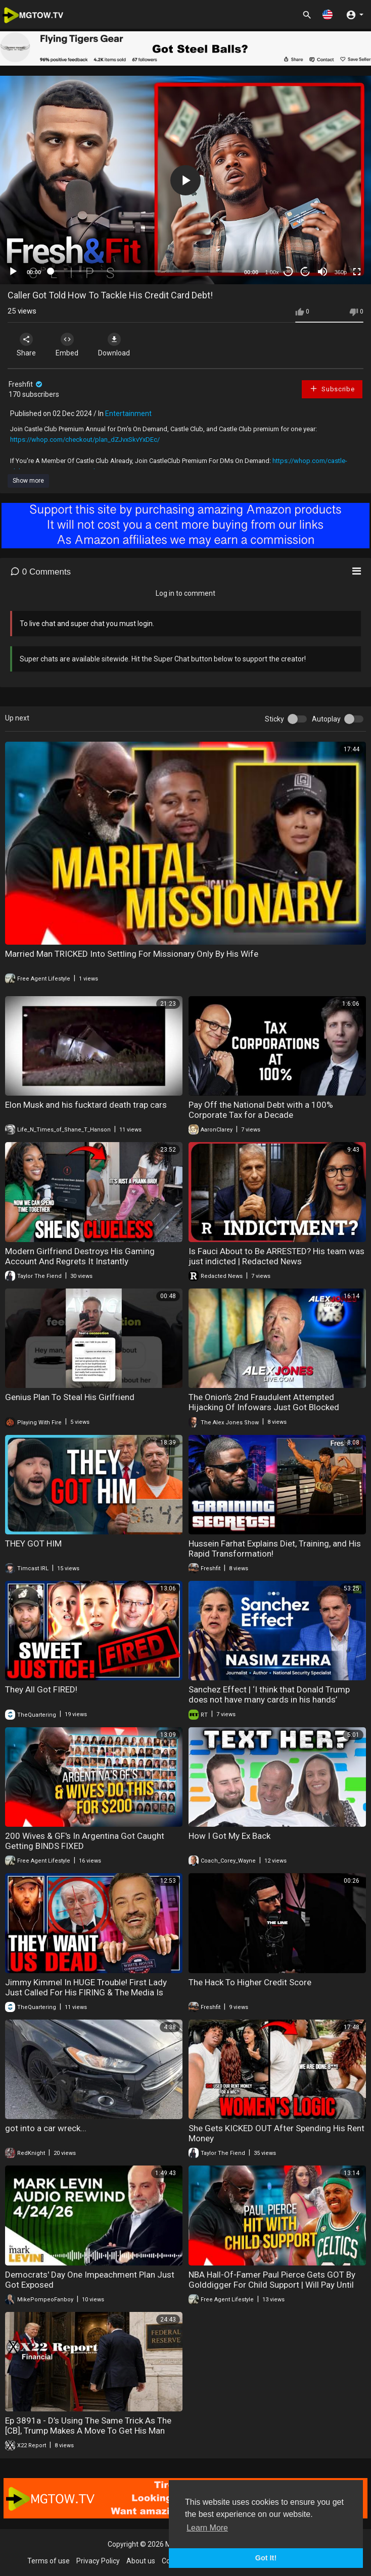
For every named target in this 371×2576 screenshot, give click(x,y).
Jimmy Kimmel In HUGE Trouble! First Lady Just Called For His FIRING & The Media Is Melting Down (86, 1992)
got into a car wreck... (45, 2128)
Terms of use (48, 2561)
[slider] (143, 271)
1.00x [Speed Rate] (272, 272)
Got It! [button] (265, 2558)
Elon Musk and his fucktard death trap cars (86, 1105)
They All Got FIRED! (41, 1689)
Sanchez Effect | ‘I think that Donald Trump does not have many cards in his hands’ (269, 1694)
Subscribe (332, 388)
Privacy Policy (98, 2561)
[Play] (13, 272)
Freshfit (26, 384)
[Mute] (322, 272)
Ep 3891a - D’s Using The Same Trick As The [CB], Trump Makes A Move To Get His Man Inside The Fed (88, 2430)
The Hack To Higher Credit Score (250, 1982)
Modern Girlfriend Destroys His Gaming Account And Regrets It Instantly (80, 1256)
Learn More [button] (207, 2527)
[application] (185, 180)
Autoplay (326, 719)
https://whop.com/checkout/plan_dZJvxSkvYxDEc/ (85, 439)
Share (26, 345)
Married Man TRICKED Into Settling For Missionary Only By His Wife (131, 954)
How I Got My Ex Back (229, 1836)
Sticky (274, 719)
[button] (327, 14)
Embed (67, 345)
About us (140, 2561)
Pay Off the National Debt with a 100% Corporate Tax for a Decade (261, 1110)
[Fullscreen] (357, 272)
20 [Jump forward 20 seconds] (305, 271)
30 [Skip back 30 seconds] (288, 271)
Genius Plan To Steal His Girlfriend (69, 1397)
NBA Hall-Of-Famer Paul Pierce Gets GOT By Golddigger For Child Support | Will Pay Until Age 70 (272, 2285)
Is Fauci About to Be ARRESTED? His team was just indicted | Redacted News (276, 1256)
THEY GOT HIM (33, 1543)
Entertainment (128, 413)
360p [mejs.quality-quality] (341, 272)
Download (114, 345)
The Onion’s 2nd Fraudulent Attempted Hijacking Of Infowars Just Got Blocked (264, 1402)
